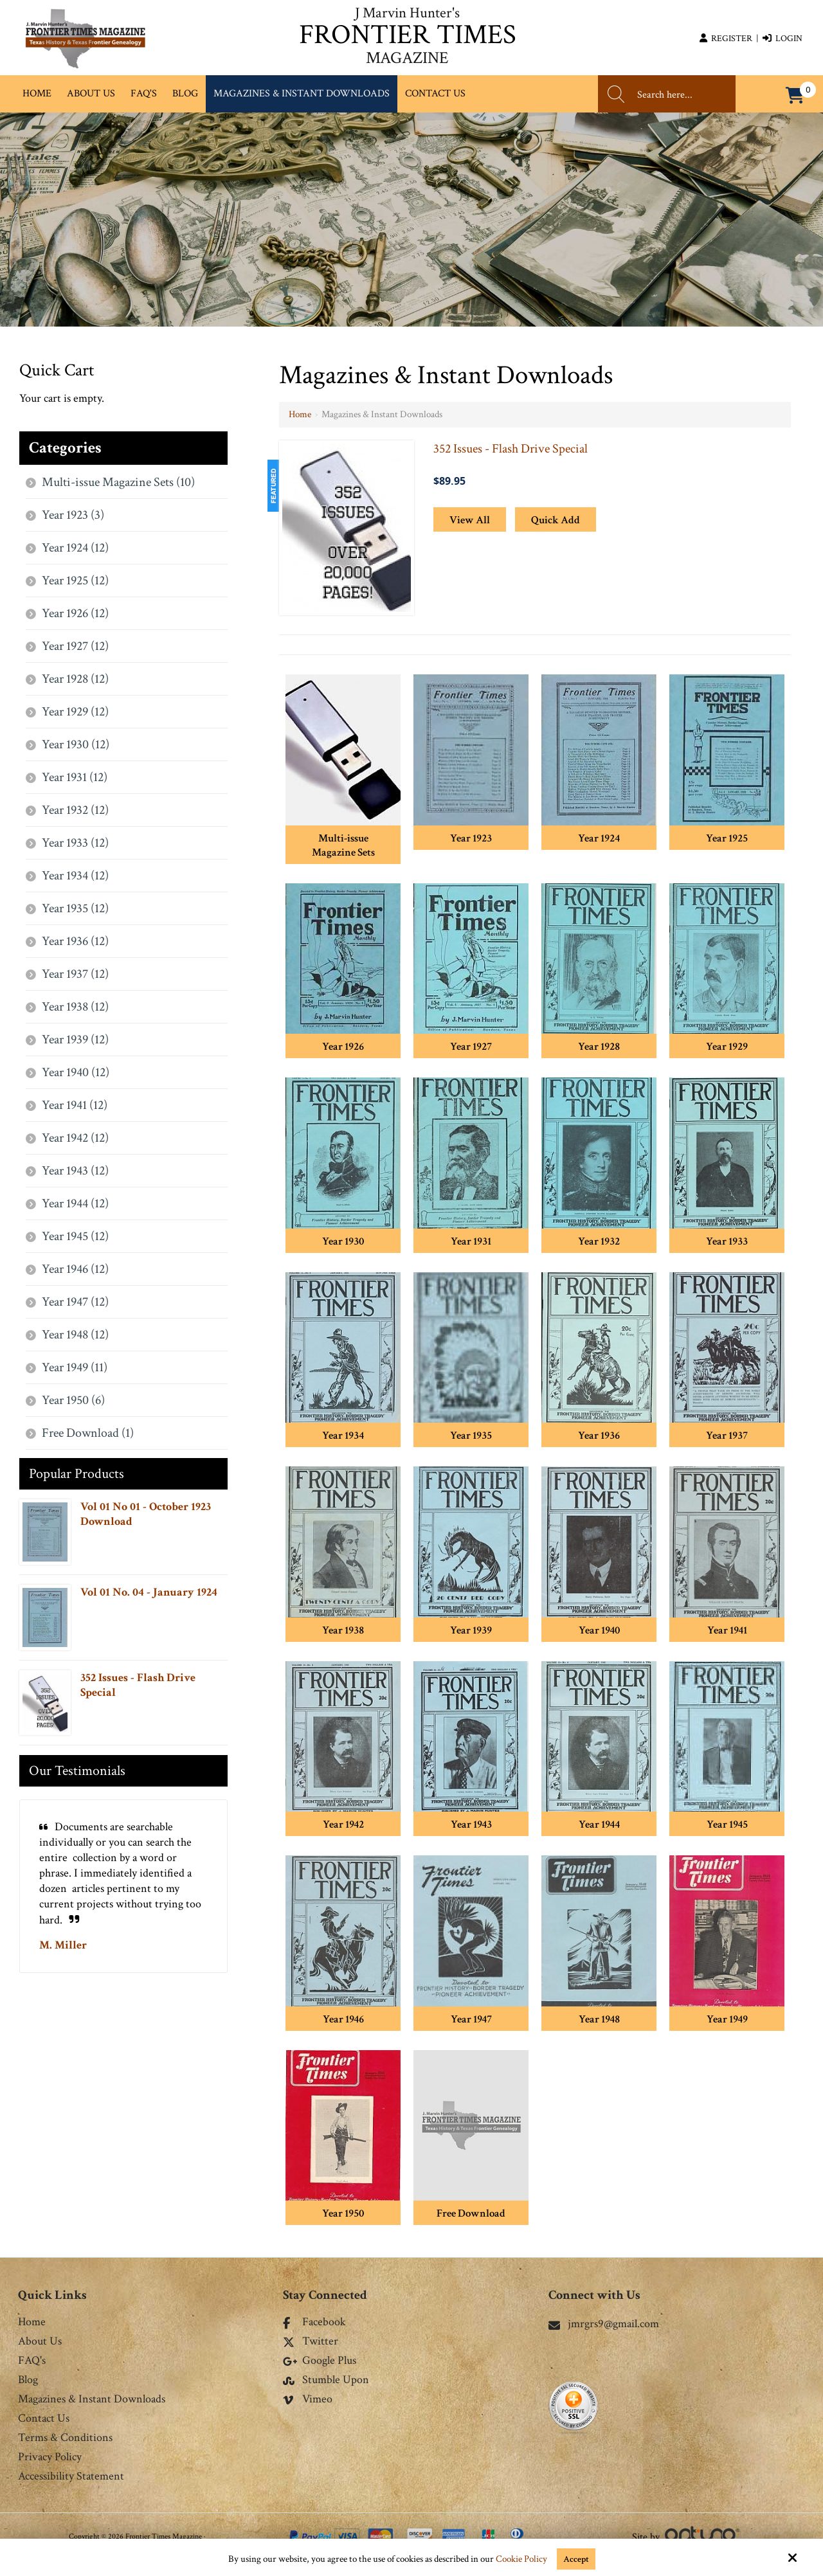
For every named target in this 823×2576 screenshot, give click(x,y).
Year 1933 (727, 1241)
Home (300, 414)
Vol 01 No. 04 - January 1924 (148, 1592)
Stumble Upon (326, 2380)
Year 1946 (343, 2019)
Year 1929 (727, 1047)
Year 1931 (471, 1241)
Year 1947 (471, 2019)
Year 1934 (343, 1435)
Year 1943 (471, 1824)
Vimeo (307, 2399)
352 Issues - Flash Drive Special (510, 448)
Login (782, 38)
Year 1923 (471, 838)
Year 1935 (471, 1435)
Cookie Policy (521, 2559)
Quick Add (555, 520)
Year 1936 (599, 1435)
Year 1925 (727, 838)
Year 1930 (343, 1241)
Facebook (314, 2322)
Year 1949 (727, 2019)
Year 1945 (727, 1824)
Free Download (471, 2213)
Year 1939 (471, 1630)
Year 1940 (599, 1630)
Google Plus (319, 2361)
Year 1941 (727, 1630)
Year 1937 (727, 1435)
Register (726, 38)
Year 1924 (599, 838)
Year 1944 (599, 1824)
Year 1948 (599, 2019)
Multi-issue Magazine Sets (343, 845)
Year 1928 (599, 1047)
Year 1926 (343, 1047)
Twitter (310, 2342)
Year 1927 (471, 1047)
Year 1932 (599, 1241)
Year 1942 (343, 1824)
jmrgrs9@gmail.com (603, 2323)
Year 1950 (343, 2213)
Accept (576, 2559)
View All (469, 520)
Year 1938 (343, 1630)
